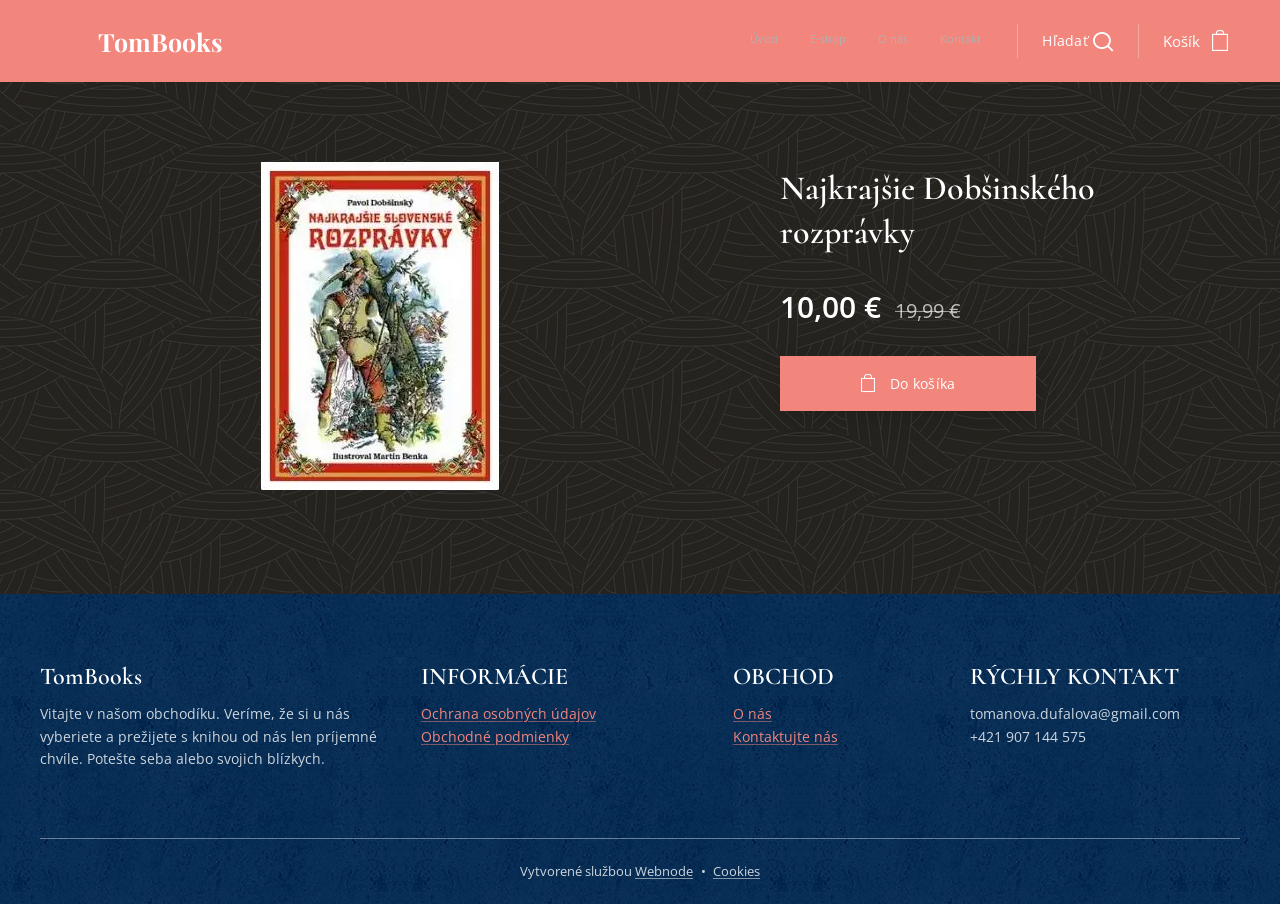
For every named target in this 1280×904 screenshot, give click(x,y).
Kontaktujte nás (785, 736)
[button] (1077, 41)
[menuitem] (890, 41)
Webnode (664, 871)
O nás (752, 714)
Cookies (736, 871)
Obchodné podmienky (495, 736)
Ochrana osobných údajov (508, 714)
